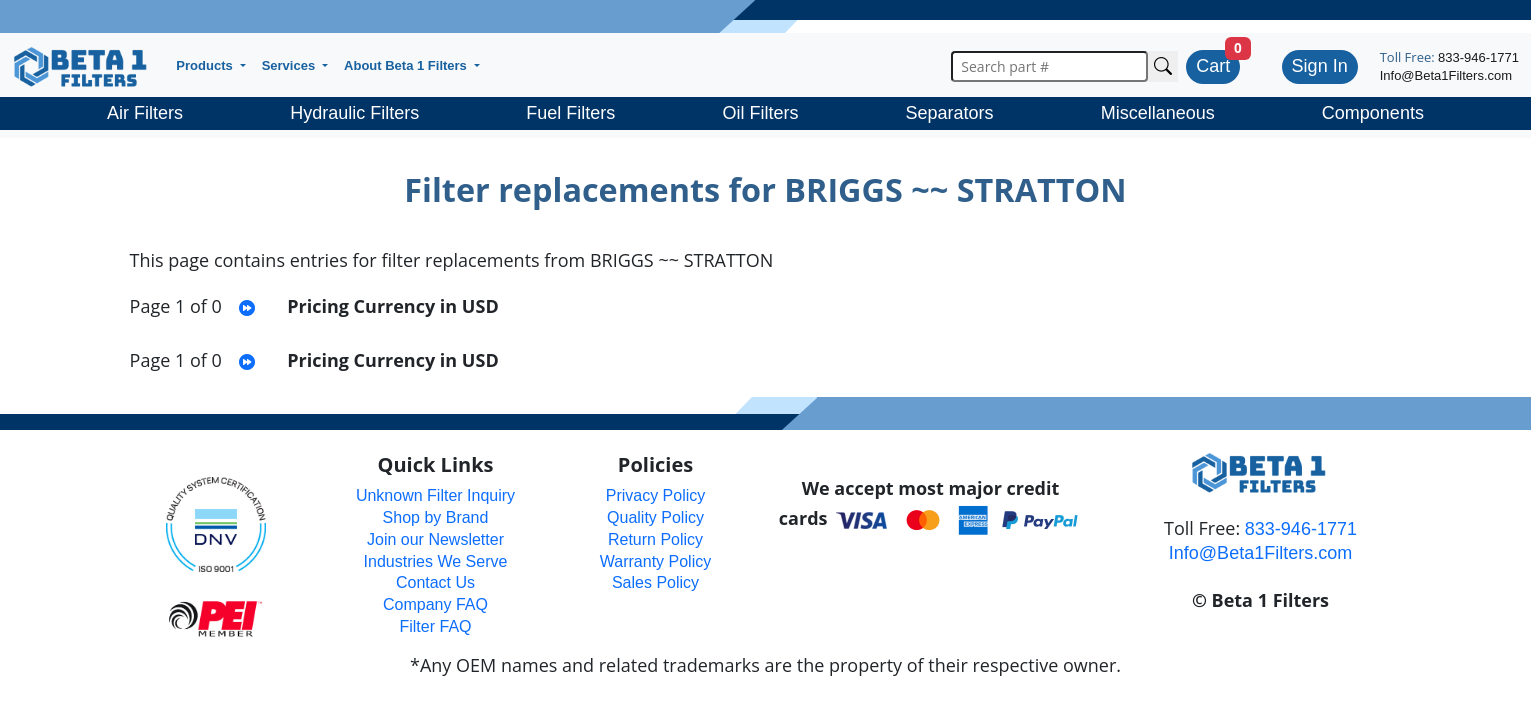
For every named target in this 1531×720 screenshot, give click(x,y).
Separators (950, 113)
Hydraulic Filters (354, 113)
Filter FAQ (435, 626)
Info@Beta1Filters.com (1446, 75)
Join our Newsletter (435, 539)
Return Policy (655, 539)
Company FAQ (435, 604)
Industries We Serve (436, 561)
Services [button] (290, 65)
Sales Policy (655, 582)
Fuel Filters (570, 113)
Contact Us (435, 582)
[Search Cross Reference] (1163, 66)
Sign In (1320, 66)
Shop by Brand (436, 517)
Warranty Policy (655, 561)
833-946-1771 (1478, 57)
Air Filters (145, 113)
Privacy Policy (656, 495)
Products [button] (206, 65)
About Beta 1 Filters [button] (407, 65)
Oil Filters (760, 113)
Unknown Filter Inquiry (435, 495)
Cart (1213, 66)
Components (1373, 113)
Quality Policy (655, 517)
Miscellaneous (1158, 113)
